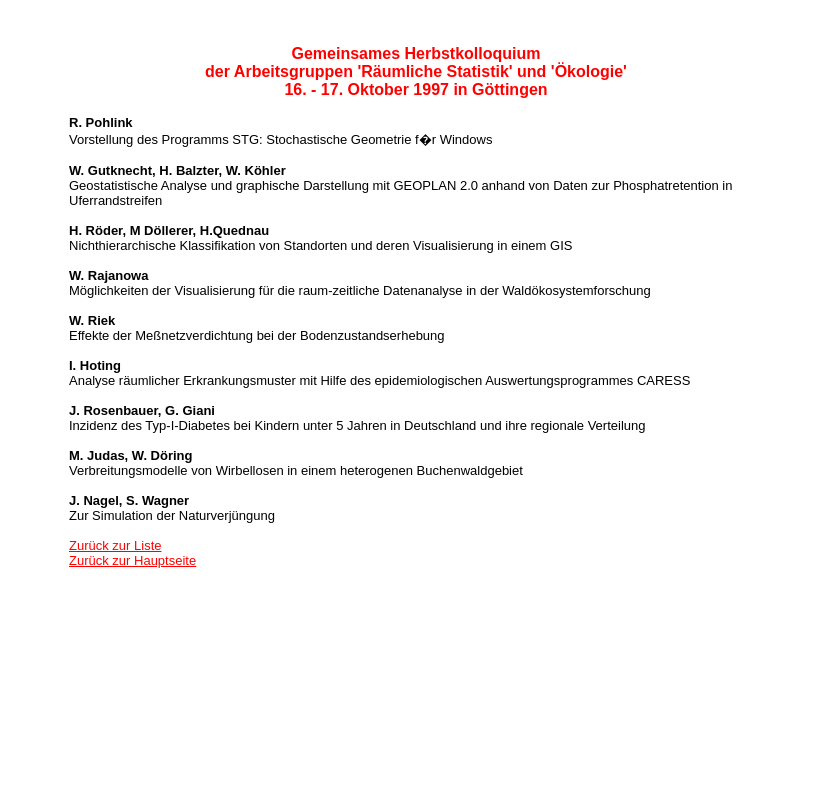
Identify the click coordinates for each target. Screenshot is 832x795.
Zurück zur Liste (115, 545)
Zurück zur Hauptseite (132, 560)
